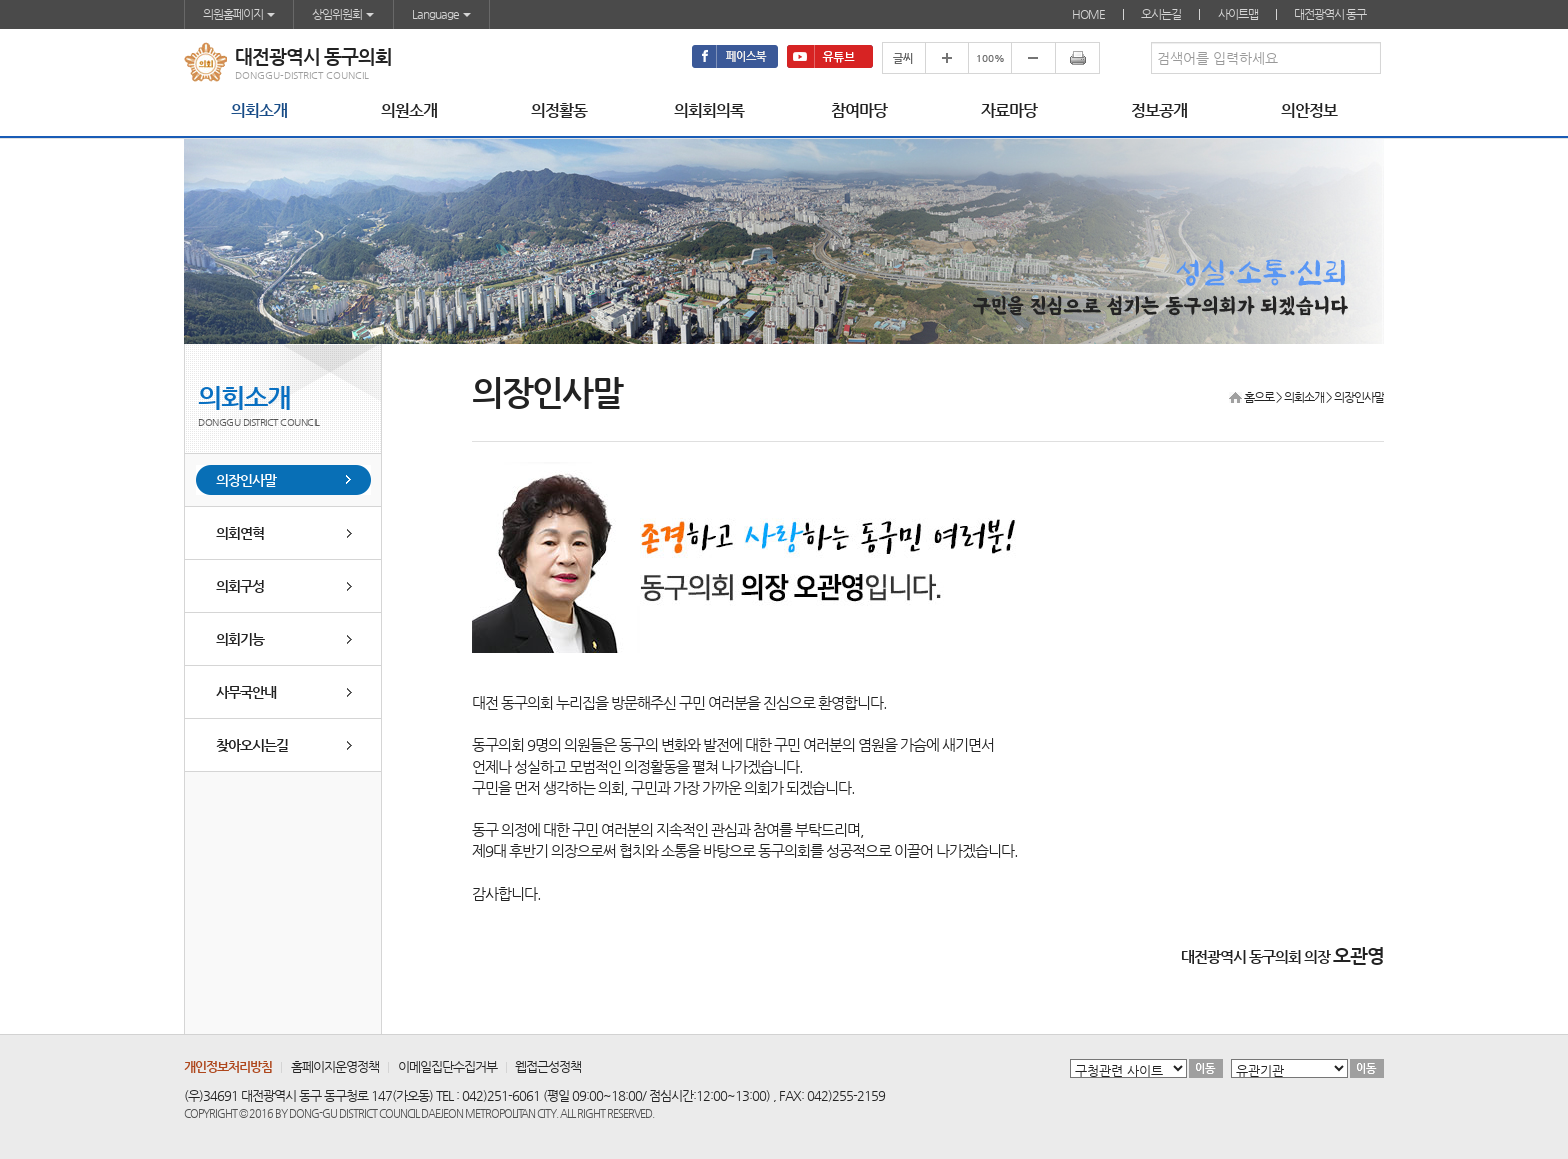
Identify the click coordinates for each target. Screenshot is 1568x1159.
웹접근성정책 (548, 1066)
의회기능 (240, 639)
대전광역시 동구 (1330, 14)
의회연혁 (240, 533)
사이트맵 (1238, 14)
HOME (1088, 14)
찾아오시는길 (252, 745)
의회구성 (240, 586)
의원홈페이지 (239, 14)
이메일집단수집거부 (447, 1066)
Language (441, 14)
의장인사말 (246, 480)
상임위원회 (343, 14)
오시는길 (1161, 14)
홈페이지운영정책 (335, 1066)
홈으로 (1259, 397)
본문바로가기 (0, 0)
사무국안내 (246, 692)
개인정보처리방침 (228, 1066)
